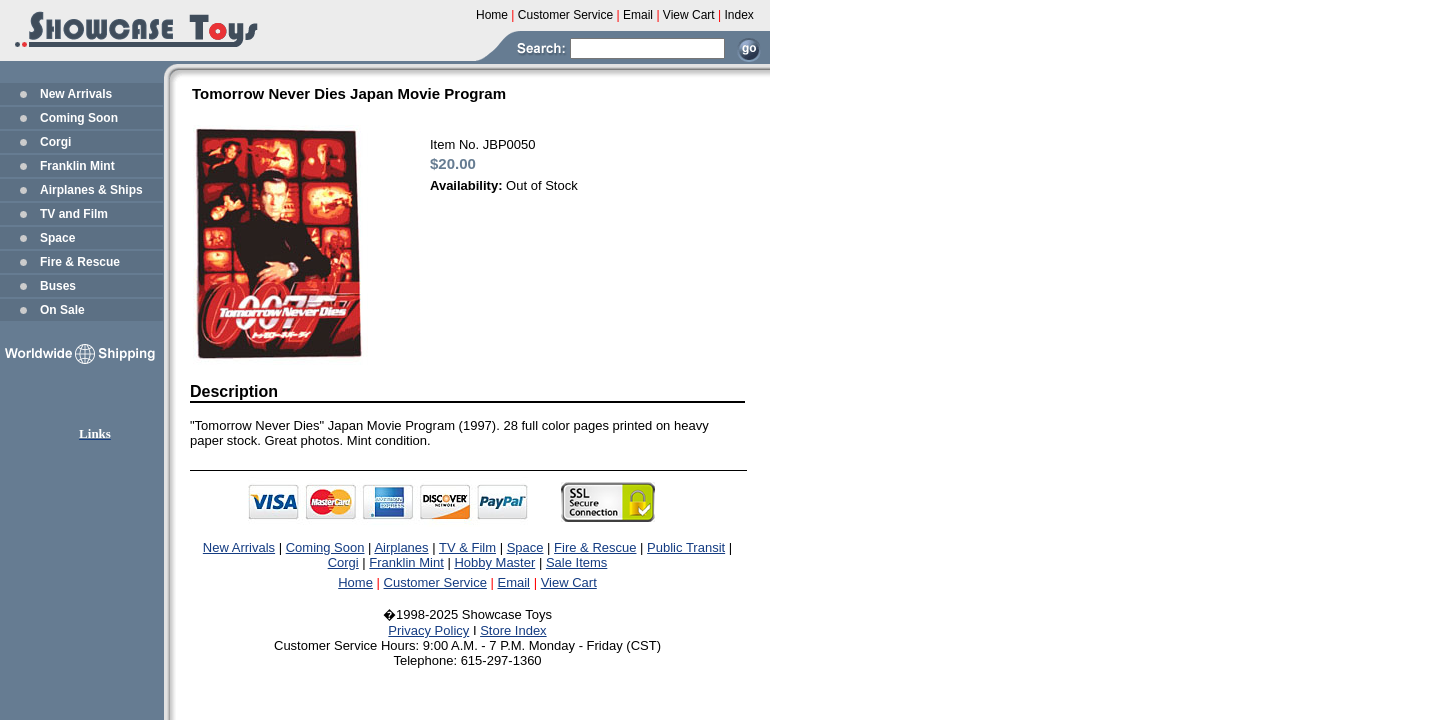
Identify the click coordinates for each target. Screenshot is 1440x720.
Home (355, 582)
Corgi (55, 142)
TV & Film (467, 547)
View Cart (569, 582)
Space (57, 238)
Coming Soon (79, 118)
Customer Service (435, 582)
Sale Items (576, 562)
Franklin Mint (77, 166)
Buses (58, 286)
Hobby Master (494, 562)
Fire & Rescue (80, 262)
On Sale (62, 310)
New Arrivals (76, 94)
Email (514, 582)
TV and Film (74, 214)
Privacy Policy (428, 630)
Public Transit (686, 547)
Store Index (513, 630)
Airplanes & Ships (91, 190)
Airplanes (401, 547)
